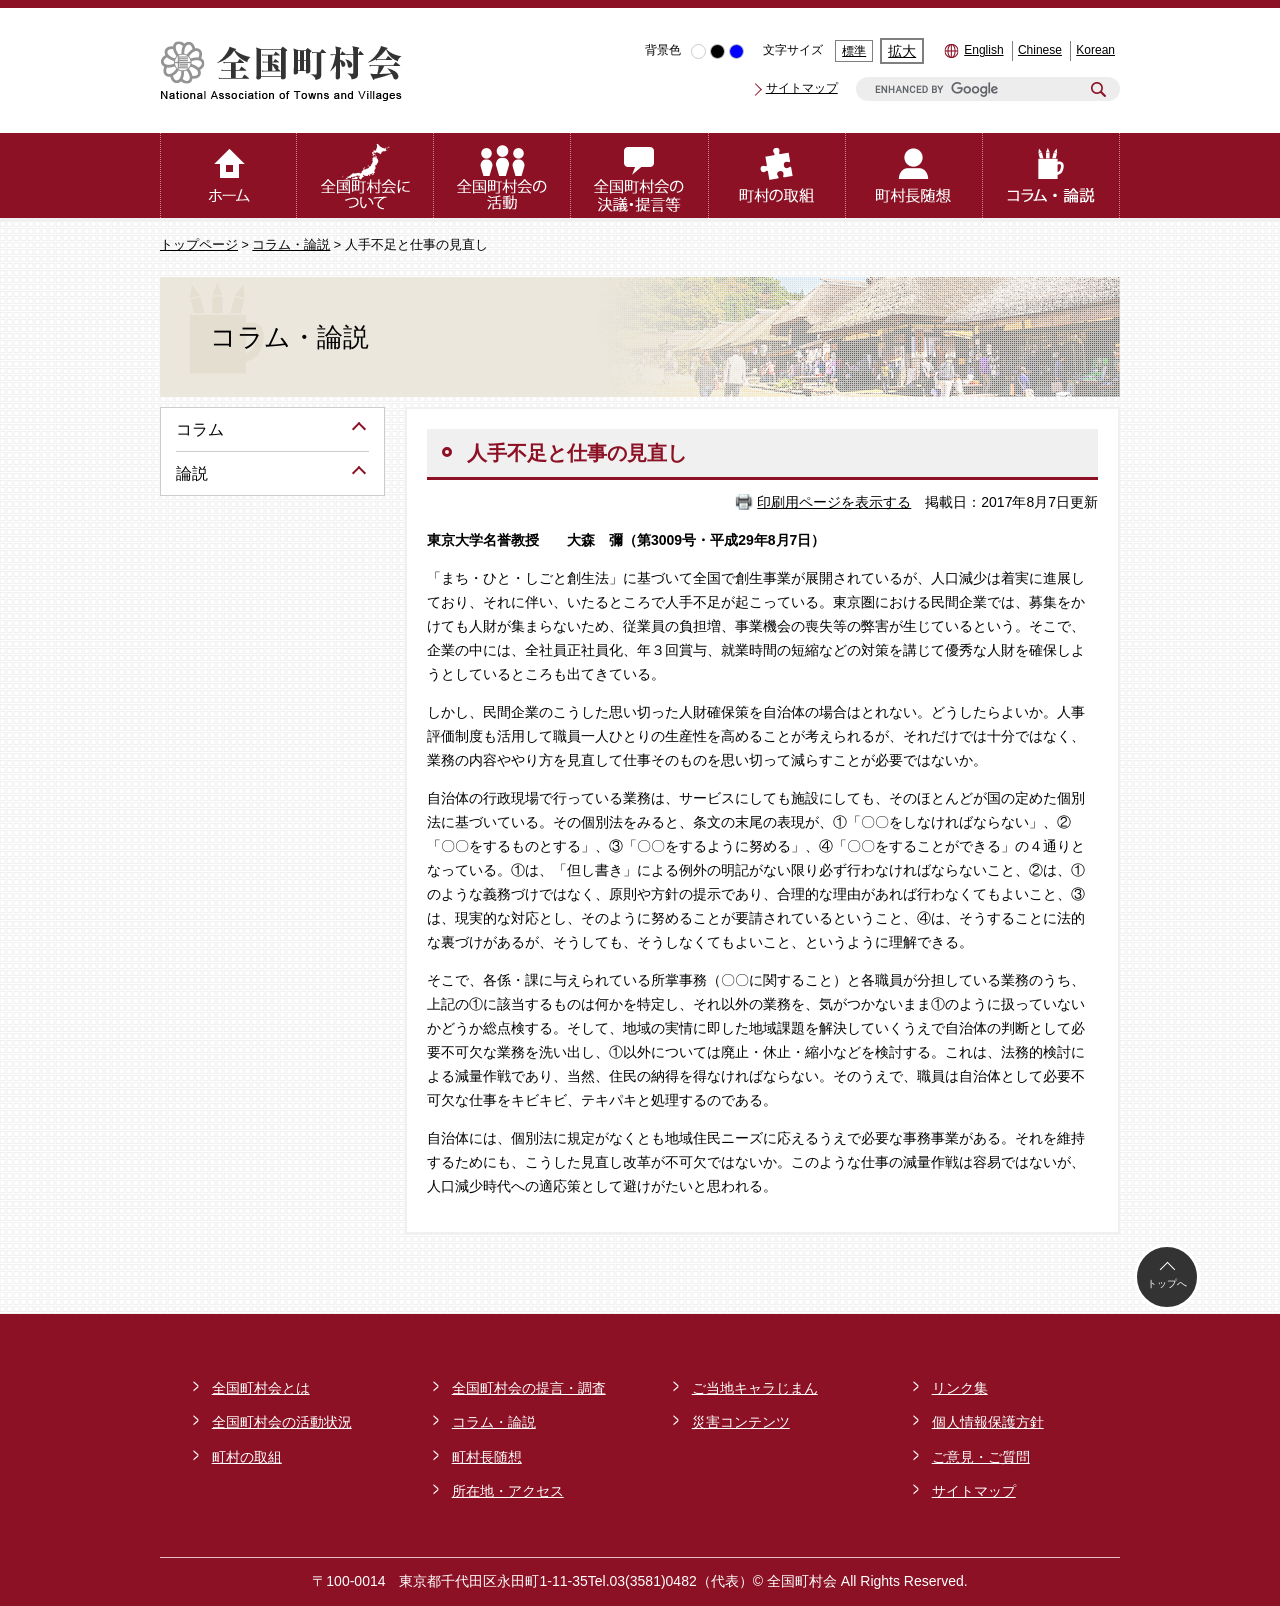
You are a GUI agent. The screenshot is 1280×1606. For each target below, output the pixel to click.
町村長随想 (487, 1457)
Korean (1095, 50)
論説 (192, 473)
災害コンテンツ (741, 1422)
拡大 (902, 51)
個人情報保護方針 (988, 1422)
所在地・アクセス (508, 1491)
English (983, 50)
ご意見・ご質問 (981, 1457)
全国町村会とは (261, 1388)
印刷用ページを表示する (834, 502)
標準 (854, 51)
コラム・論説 (291, 245)
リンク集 (960, 1388)
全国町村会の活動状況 (282, 1422)
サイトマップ (802, 88)
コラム (200, 429)
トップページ (199, 245)
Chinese (1040, 50)
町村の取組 (247, 1457)
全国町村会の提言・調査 (529, 1388)
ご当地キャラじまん (755, 1388)
